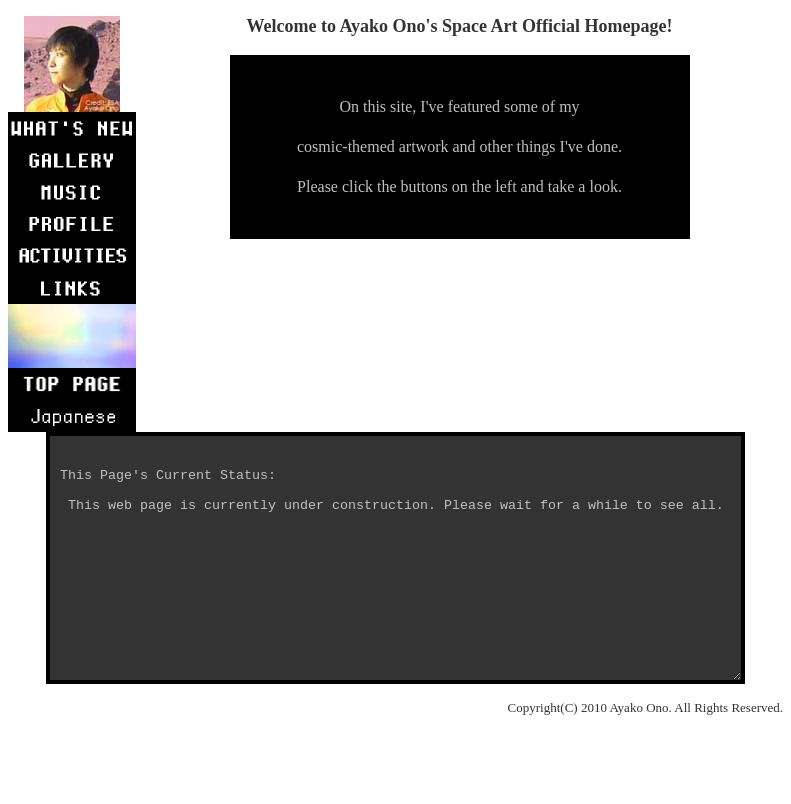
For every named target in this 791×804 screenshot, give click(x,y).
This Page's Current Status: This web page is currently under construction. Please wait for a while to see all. (399, 582)
